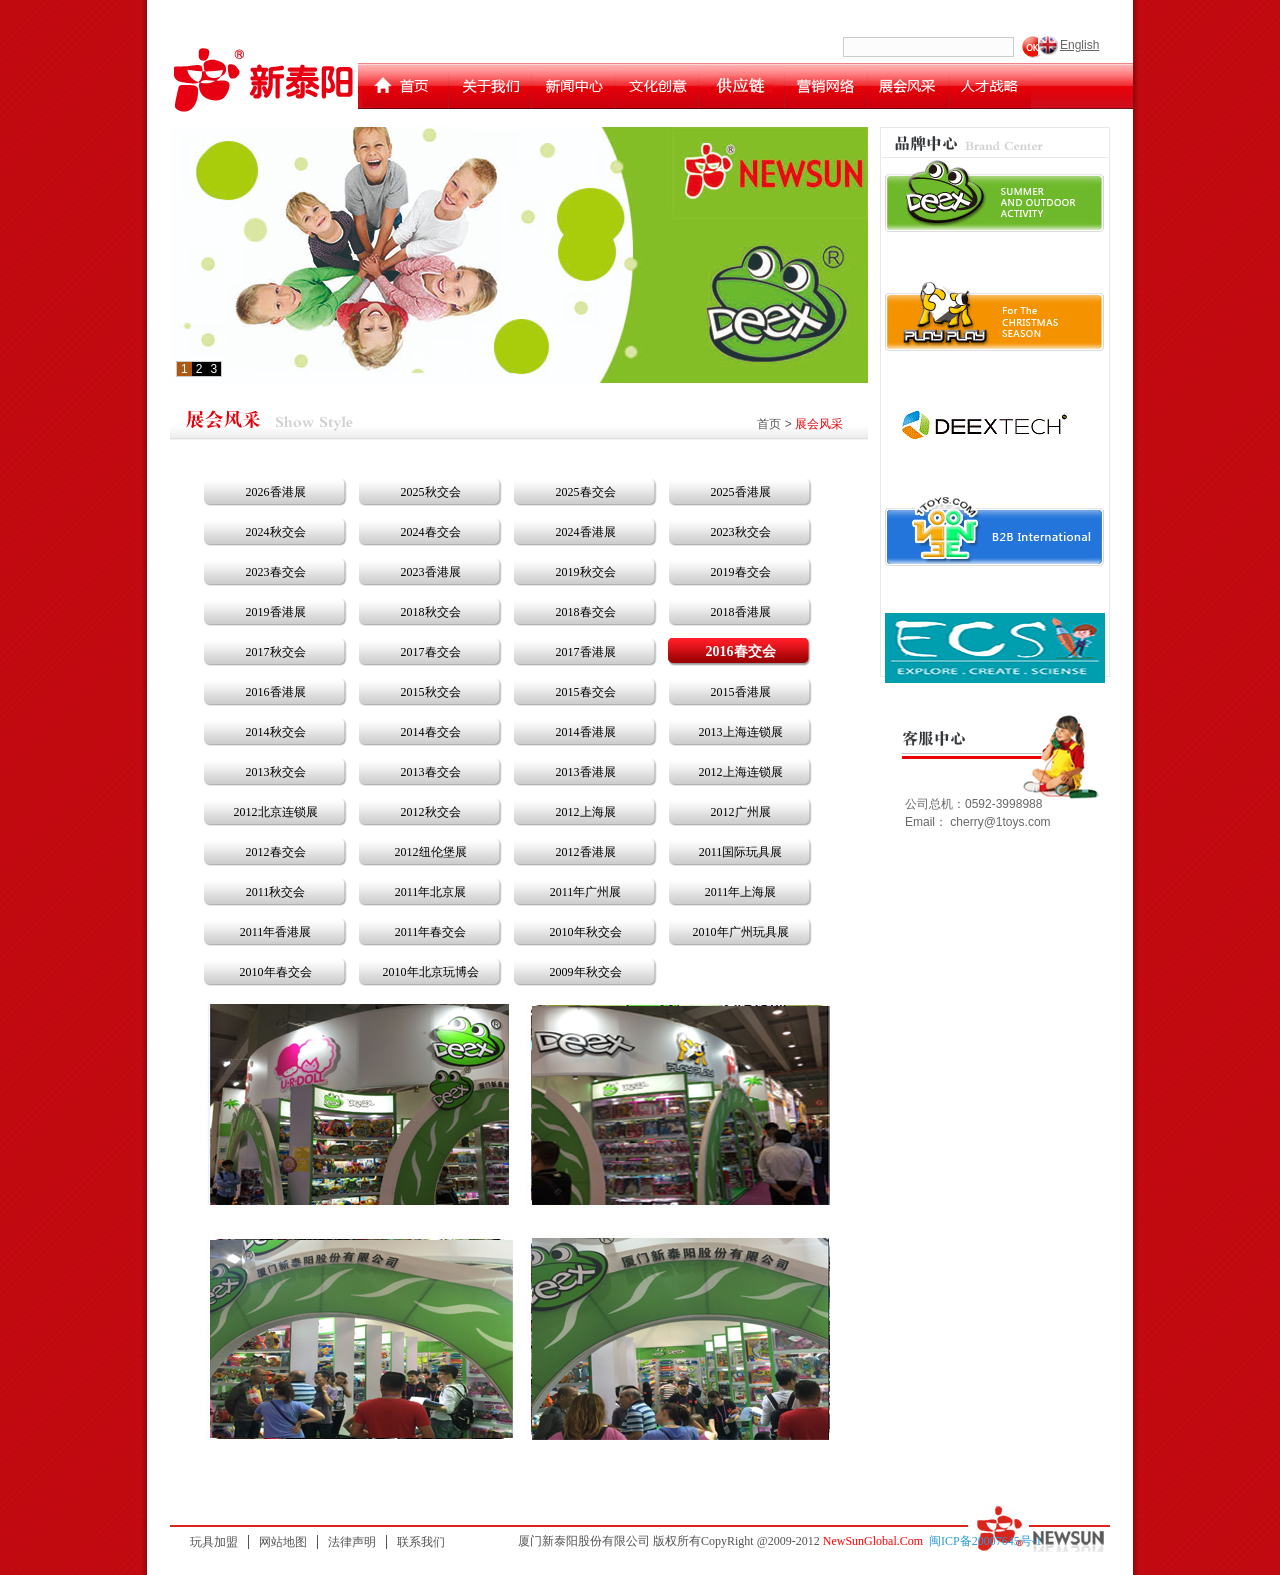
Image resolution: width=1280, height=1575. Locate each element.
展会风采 (819, 424)
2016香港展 (276, 692)
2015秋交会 (431, 692)
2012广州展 (741, 812)
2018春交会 (586, 612)
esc (995, 648)
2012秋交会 (431, 812)
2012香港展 (586, 852)
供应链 (741, 86)
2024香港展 (586, 532)
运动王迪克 (995, 423)
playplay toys (995, 316)
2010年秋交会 (586, 932)
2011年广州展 (586, 892)
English (1079, 45)
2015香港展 (741, 692)
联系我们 (421, 1542)
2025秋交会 (431, 492)
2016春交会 (741, 651)
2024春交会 (431, 532)
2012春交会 (276, 852)
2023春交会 (276, 572)
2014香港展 (586, 732)
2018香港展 (741, 612)
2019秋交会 (586, 572)
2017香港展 (586, 652)
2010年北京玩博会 (431, 972)
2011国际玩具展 (741, 852)
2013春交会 (431, 772)
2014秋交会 (276, 732)
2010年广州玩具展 (741, 932)
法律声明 (352, 1542)
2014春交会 (431, 732)
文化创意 (656, 86)
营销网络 (826, 86)
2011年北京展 (431, 892)
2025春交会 (586, 492)
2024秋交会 (276, 532)
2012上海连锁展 (741, 772)
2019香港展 (276, 612)
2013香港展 (586, 772)
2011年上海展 (741, 892)
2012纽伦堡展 (431, 852)
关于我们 (490, 86)
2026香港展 (276, 492)
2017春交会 (431, 652)
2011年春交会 (431, 932)
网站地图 (283, 1542)
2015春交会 (586, 692)
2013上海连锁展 (741, 732)
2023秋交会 (741, 532)
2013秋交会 (276, 772)
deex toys (995, 196)
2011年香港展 (276, 932)
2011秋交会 (276, 892)
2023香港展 (431, 572)
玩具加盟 (214, 1542)
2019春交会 (741, 572)
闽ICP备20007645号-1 (985, 1541)
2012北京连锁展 (276, 812)
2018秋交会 (431, 612)
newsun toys (995, 530)
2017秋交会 (276, 652)
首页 (405, 86)
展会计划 (908, 86)
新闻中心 (573, 86)
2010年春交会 (276, 972)
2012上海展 (586, 812)
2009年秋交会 (586, 972)
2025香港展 (741, 492)
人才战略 (990, 86)
